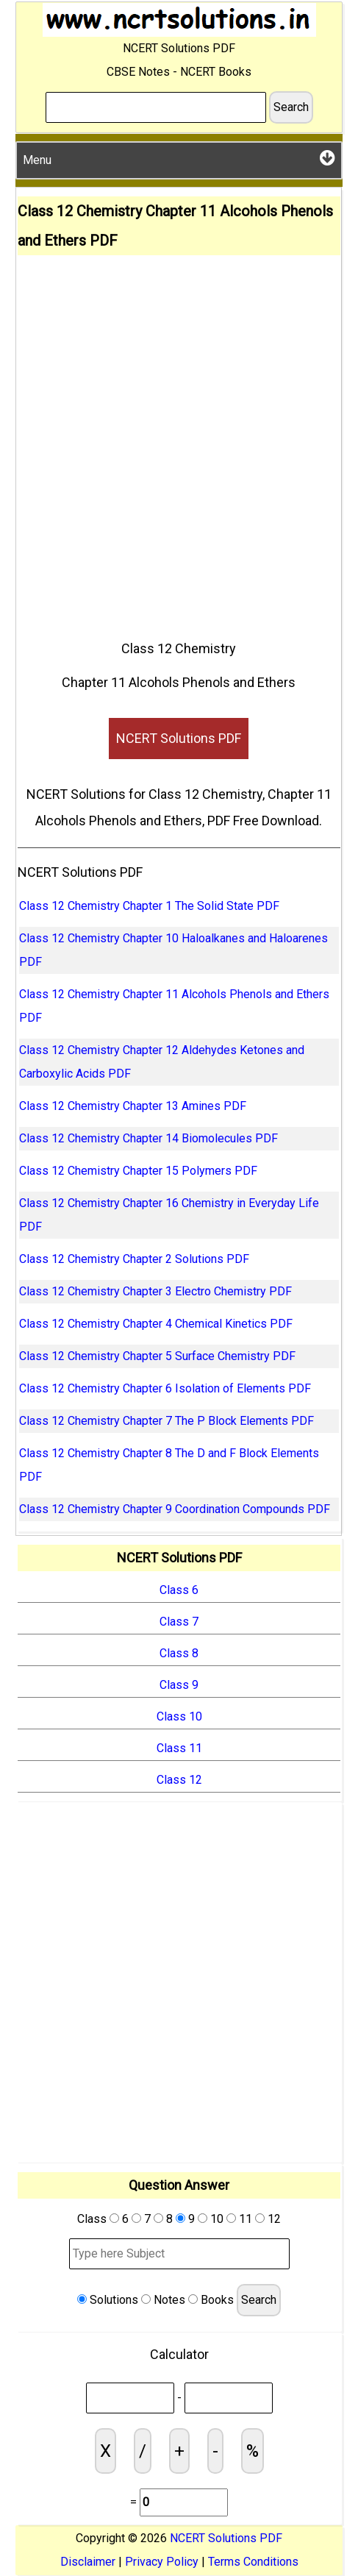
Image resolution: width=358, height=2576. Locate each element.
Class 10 (179, 1716)
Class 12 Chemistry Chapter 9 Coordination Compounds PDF (174, 1509)
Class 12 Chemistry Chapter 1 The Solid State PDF (149, 906)
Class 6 (179, 1590)
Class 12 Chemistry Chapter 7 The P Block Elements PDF (166, 1421)
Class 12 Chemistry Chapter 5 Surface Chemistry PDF (157, 1356)
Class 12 (179, 1780)
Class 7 (179, 1622)
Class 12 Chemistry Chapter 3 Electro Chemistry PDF (155, 1291)
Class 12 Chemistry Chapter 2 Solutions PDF (134, 1259)
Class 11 (179, 1748)
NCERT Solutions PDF (178, 738)
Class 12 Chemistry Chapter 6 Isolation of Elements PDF (165, 1388)
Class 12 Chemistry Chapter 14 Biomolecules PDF (148, 1138)
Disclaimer (87, 2562)
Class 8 (179, 1653)
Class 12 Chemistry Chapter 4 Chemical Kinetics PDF (156, 1324)
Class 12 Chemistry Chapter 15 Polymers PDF (138, 1171)
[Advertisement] (179, 442)
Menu (179, 158)
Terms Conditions (253, 2562)
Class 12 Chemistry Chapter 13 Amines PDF (132, 1106)
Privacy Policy (161, 2562)
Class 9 (179, 1685)
